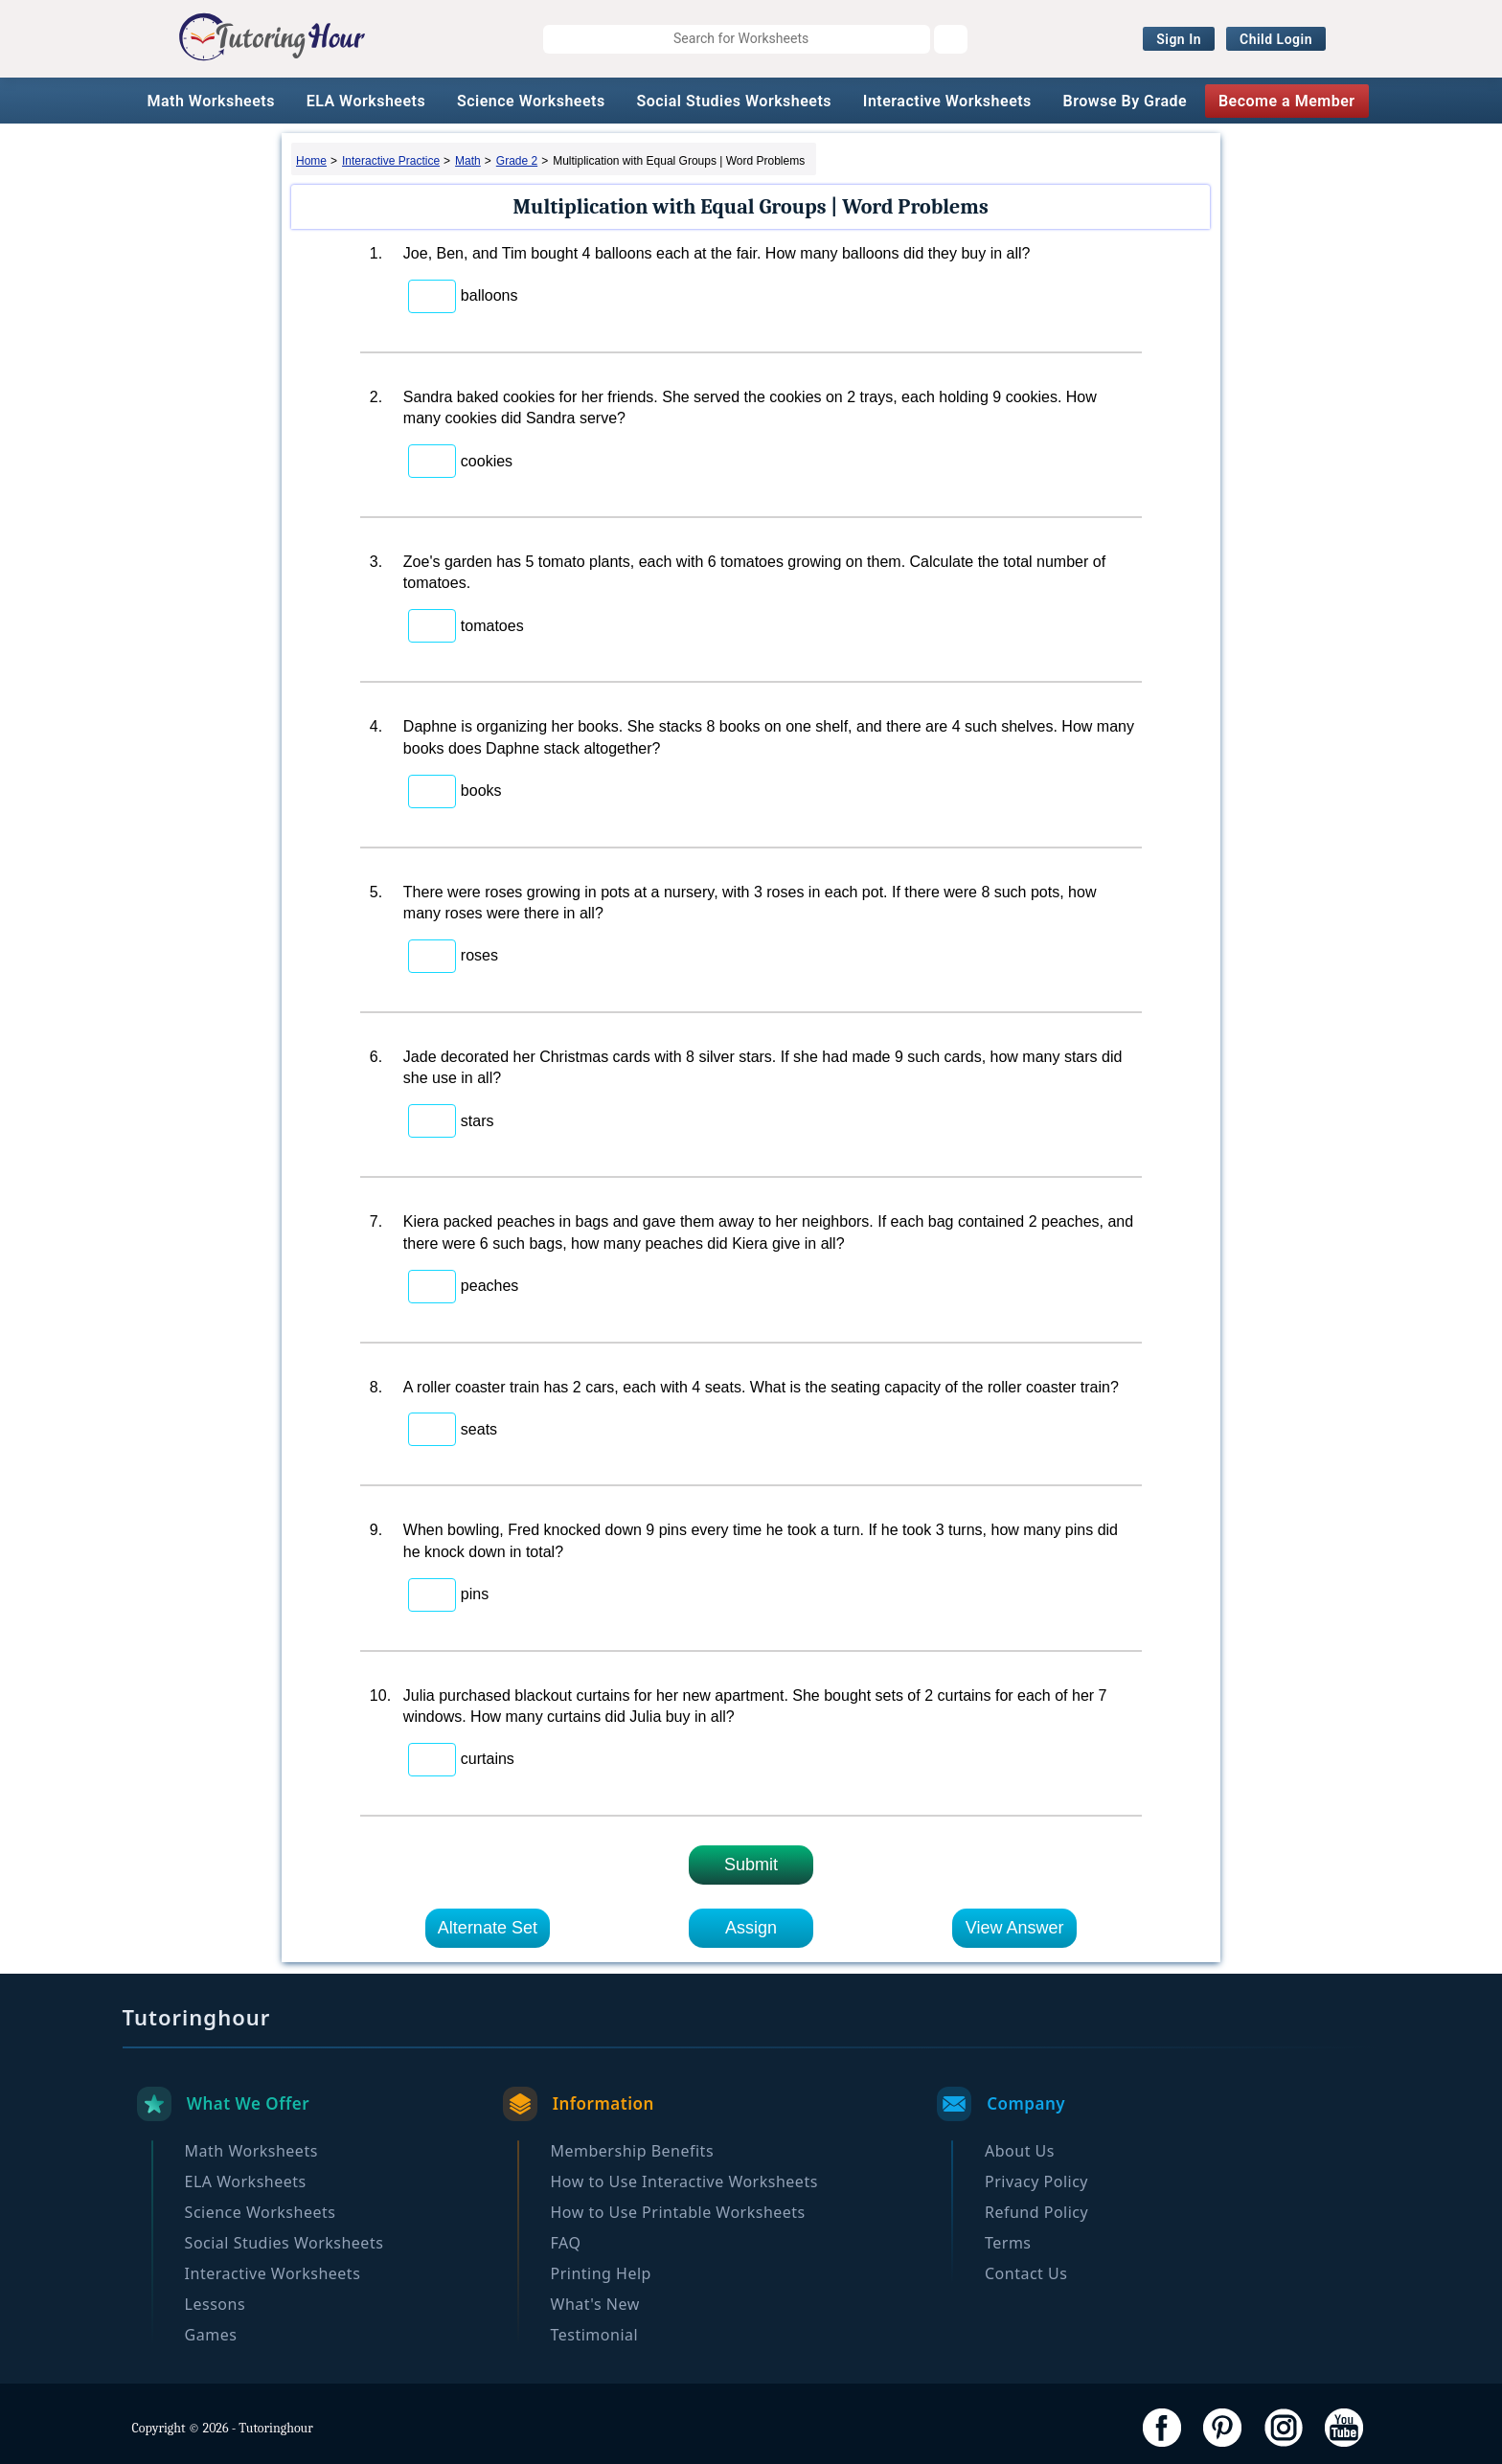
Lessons (215, 2304)
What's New (595, 2304)
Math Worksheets (210, 101)
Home (311, 161)
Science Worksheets (531, 101)
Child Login (1276, 39)
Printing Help (601, 2273)
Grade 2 (516, 161)
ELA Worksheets (366, 101)
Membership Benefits (633, 2150)
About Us (1020, 2150)
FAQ (566, 2242)
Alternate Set (487, 1927)
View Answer (1015, 1927)
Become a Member (1286, 101)
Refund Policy (1036, 2212)
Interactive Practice (391, 161)
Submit (751, 1864)
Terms (1008, 2242)
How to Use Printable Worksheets (678, 2212)
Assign (751, 1927)
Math (468, 161)
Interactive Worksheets (947, 101)
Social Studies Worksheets (733, 101)
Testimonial (595, 2334)
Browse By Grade (1125, 101)
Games (211, 2334)
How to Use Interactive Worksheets (684, 2181)
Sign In (1178, 39)
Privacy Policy (1036, 2181)
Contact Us (1026, 2273)
